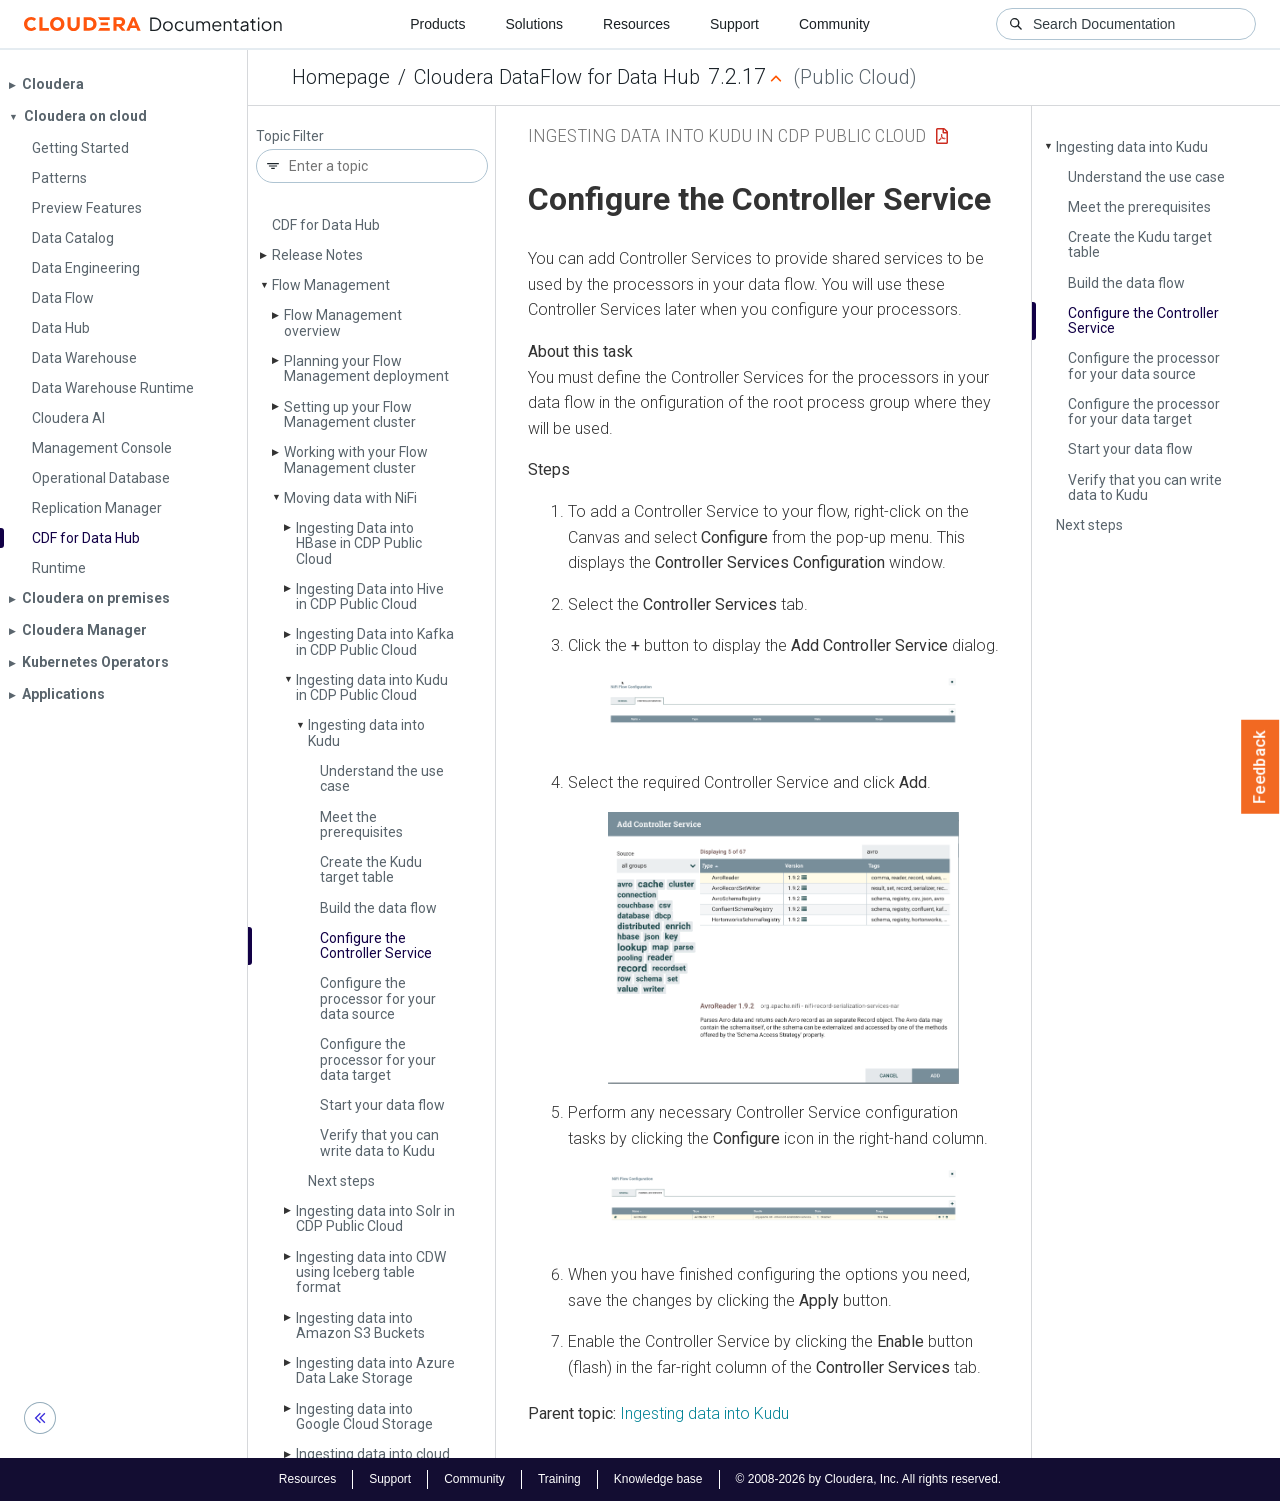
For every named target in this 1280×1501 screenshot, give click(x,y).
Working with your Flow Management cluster (356, 459)
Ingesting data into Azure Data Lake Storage (375, 1370)
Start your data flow (382, 1105)
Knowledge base (658, 1479)
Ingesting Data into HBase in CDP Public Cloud (359, 543)
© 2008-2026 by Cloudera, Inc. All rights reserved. (869, 1479)
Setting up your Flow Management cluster (350, 414)
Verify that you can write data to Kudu (379, 1142)
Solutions (534, 24)
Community (834, 24)
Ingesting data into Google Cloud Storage (364, 1416)
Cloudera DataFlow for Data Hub (557, 77)
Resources (636, 24)
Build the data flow (378, 908)
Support (734, 24)
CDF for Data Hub (326, 225)
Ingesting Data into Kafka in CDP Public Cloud (375, 641)
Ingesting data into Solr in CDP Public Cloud (375, 1218)
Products (437, 24)
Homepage (341, 77)
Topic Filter (290, 136)
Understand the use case (382, 778)
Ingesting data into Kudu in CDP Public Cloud (372, 687)
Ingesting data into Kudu (366, 732)
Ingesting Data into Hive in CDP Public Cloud (370, 596)
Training (559, 1479)
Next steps (341, 1181)
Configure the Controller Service (376, 945)
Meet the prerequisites (361, 824)
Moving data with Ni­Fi (350, 498)
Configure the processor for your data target (378, 1059)
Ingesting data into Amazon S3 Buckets (360, 1325)
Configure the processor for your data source (378, 998)
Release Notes (317, 255)
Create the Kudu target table (371, 869)
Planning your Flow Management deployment (366, 368)
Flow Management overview (343, 322)
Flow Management (331, 285)
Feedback (1260, 767)
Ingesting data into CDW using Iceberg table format (371, 1272)
